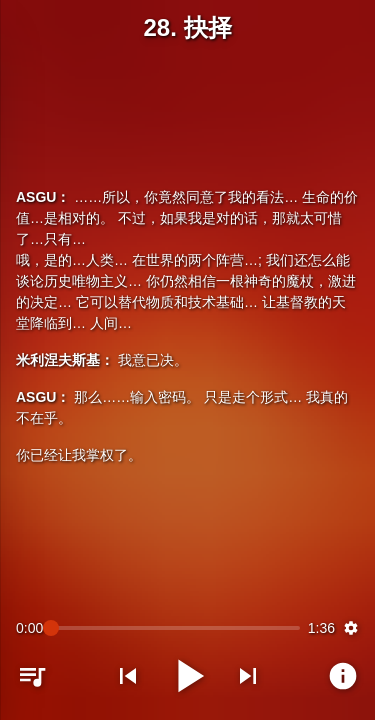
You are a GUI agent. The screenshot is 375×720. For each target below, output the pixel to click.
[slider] (175, 628)
